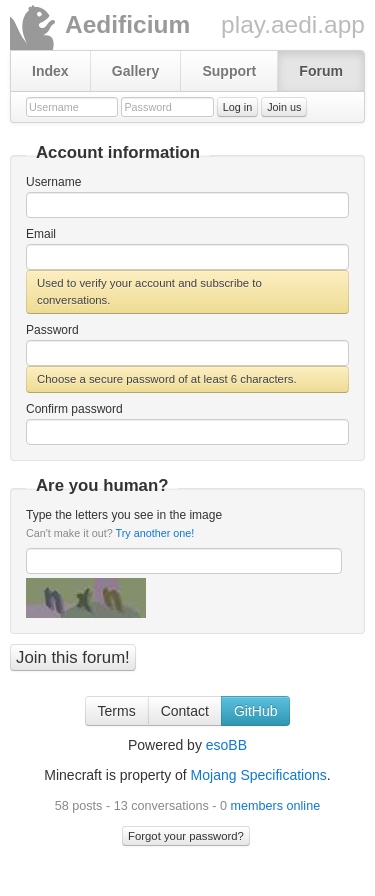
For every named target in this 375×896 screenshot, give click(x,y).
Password (52, 330)
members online (276, 806)
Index (50, 71)
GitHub (256, 711)
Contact (185, 711)
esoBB (226, 745)
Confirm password (74, 409)
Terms (117, 711)
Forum (321, 71)
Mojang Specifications (259, 775)
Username (53, 182)
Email (41, 234)
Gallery (135, 71)
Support (229, 71)
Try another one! (155, 533)
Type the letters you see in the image (124, 523)
